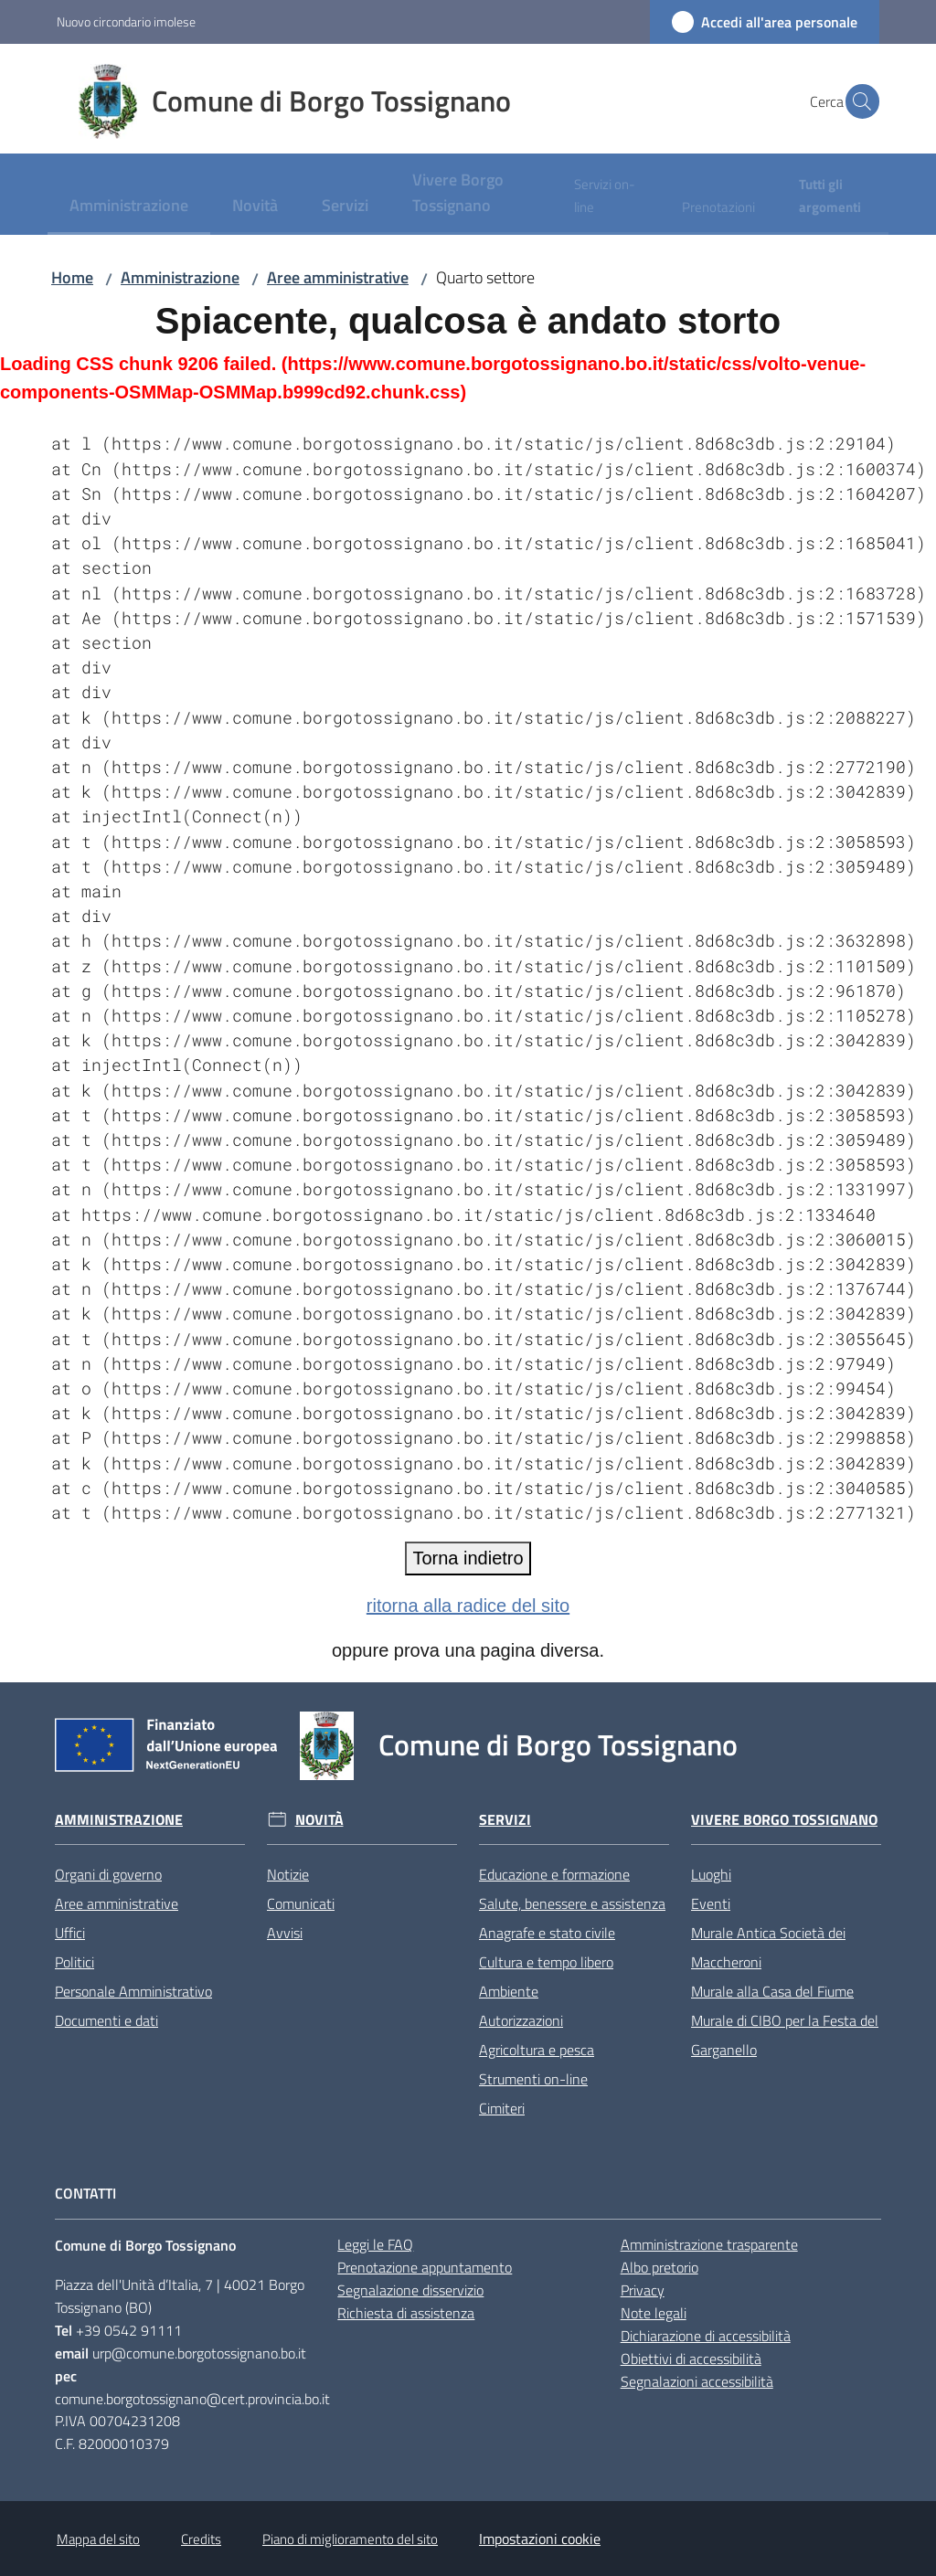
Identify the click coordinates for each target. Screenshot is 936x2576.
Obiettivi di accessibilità (691, 2358)
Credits (201, 2538)
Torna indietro (467, 1558)
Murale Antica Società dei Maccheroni (768, 1947)
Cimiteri (502, 2108)
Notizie (288, 1874)
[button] (857, 101)
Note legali (653, 2313)
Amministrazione (180, 277)
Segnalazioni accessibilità (697, 2381)
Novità (319, 1819)
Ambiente (508, 1991)
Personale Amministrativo (133, 1991)
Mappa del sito (98, 2538)
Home (72, 277)
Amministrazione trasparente (709, 2244)
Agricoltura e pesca (536, 2050)
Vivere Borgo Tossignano (784, 1819)
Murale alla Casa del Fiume (772, 1991)
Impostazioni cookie (540, 2538)
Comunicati (301, 1903)
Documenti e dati (106, 2020)
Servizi (505, 1819)
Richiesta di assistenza (405, 2313)
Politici (74, 1962)
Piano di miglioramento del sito (350, 2538)
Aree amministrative (338, 277)
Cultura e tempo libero (546, 1962)
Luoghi (711, 1874)
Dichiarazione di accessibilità (706, 2336)
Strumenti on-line (533, 2079)
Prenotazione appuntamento (424, 2267)
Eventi (710, 1903)
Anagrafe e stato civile (547, 1933)
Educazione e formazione (554, 1874)
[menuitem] (129, 207)
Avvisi (285, 1933)
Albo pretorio (659, 2267)
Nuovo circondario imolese (126, 21)
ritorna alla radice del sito (468, 1605)
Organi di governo (108, 1874)
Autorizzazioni (521, 2020)
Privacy (643, 2290)
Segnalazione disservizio (410, 2290)
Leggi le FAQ (375, 2244)
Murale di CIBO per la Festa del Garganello (784, 2035)
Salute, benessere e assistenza (572, 1903)
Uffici (70, 1933)
